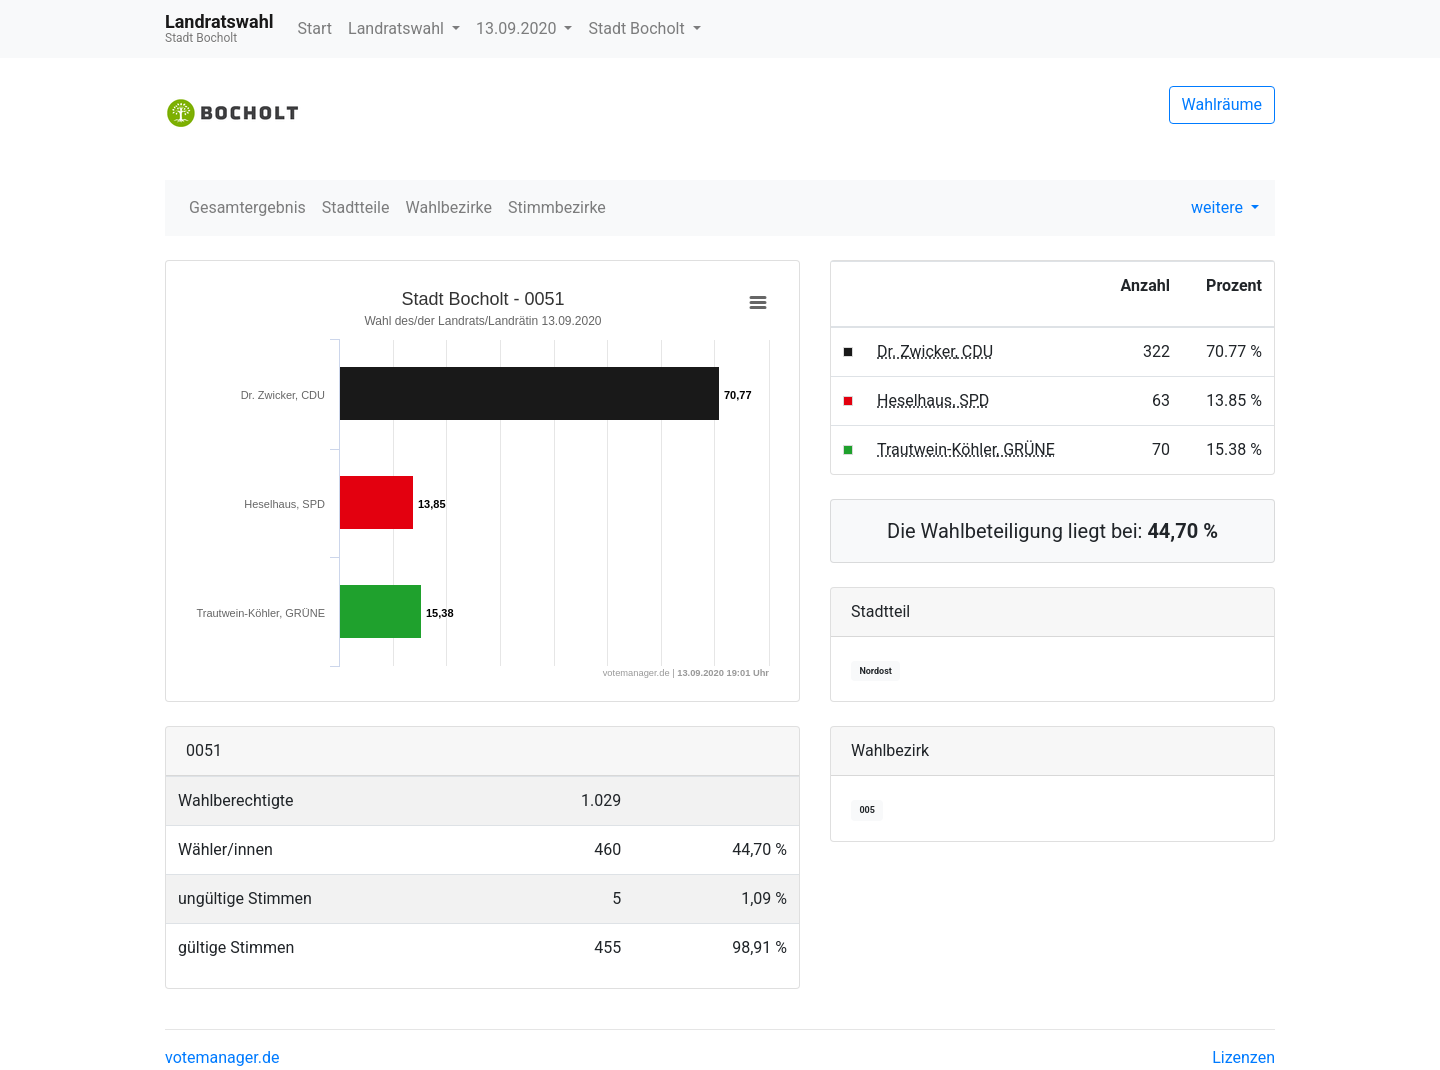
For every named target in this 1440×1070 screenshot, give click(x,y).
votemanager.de (222, 1057)
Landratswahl (398, 28)
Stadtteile (356, 207)
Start (315, 28)
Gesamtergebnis (247, 207)
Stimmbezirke (557, 207)
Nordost (875, 671)
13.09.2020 (518, 28)
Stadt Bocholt (638, 28)
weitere (1219, 207)
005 (867, 810)
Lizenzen (1243, 1057)
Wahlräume (1222, 104)
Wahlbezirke (449, 207)
